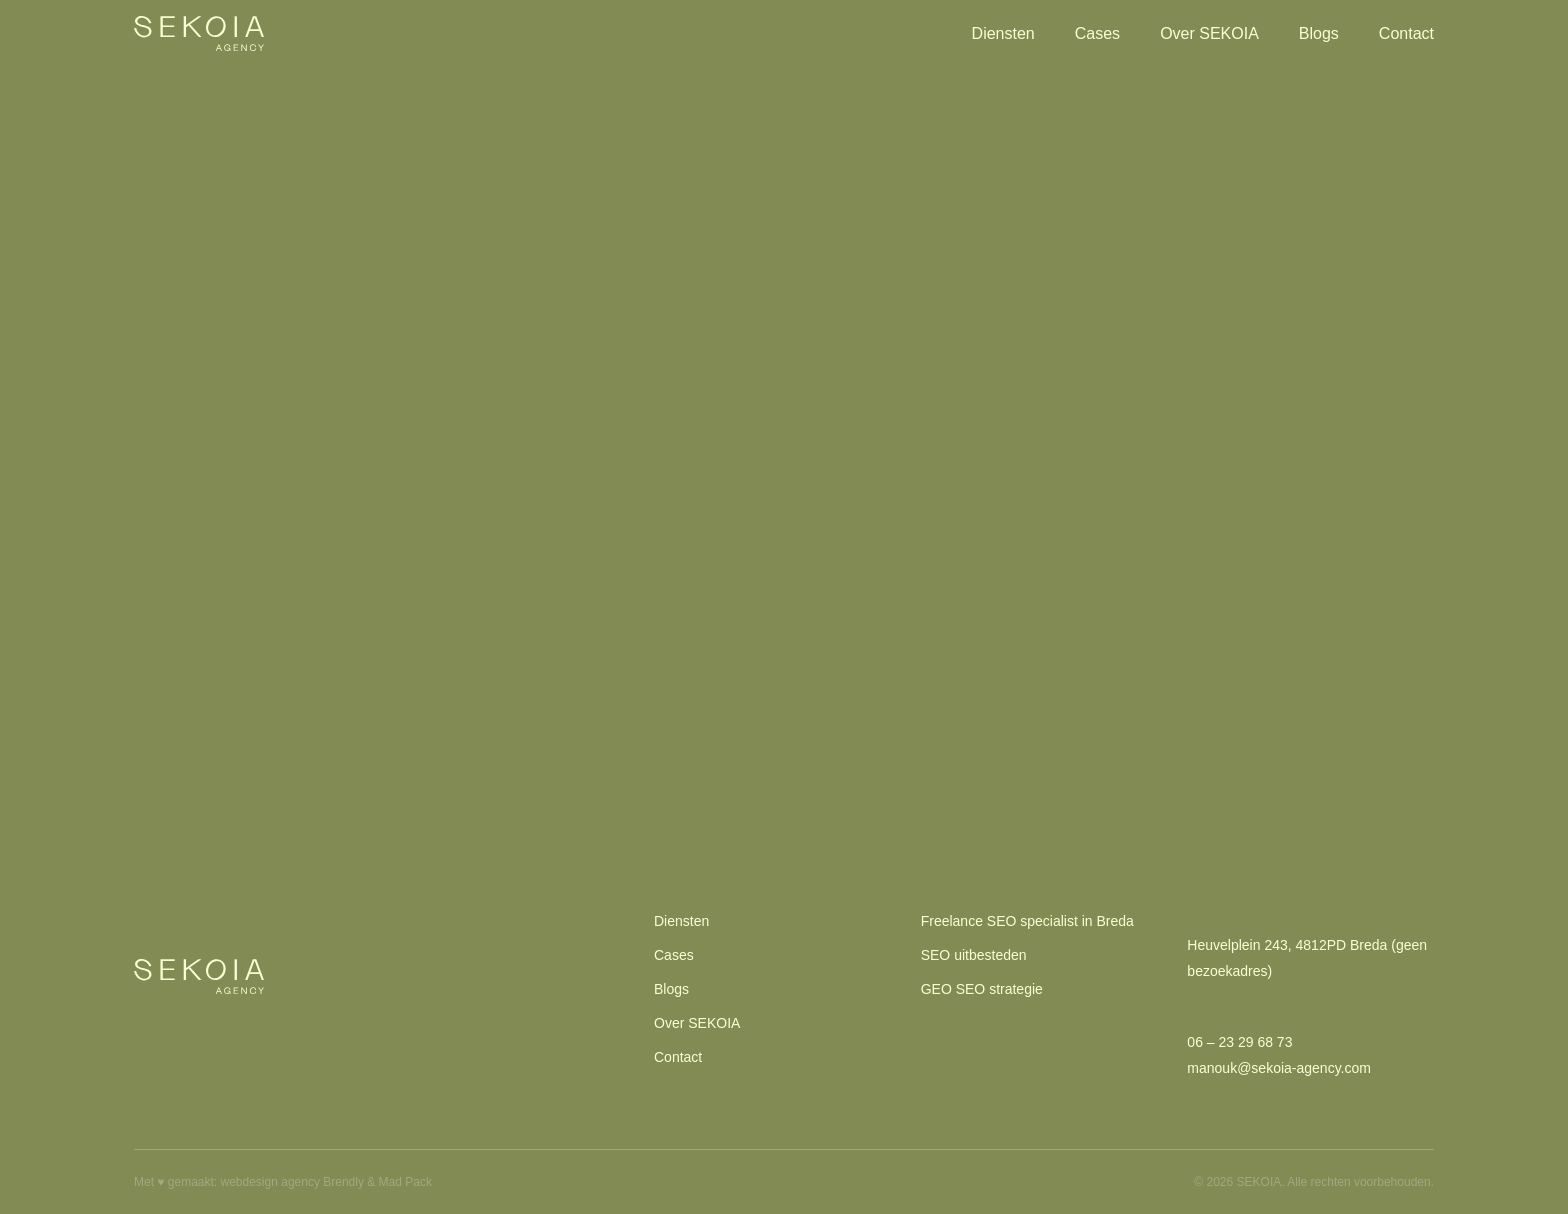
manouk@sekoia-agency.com (1279, 1068)
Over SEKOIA (1209, 33)
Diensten (1003, 33)
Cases (1097, 33)
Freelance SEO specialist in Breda (1027, 921)
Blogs (1319, 33)
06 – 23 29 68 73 (1239, 1042)
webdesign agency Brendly (294, 1182)
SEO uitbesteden (974, 955)
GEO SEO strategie (982, 989)
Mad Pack (405, 1182)
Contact (1406, 33)
